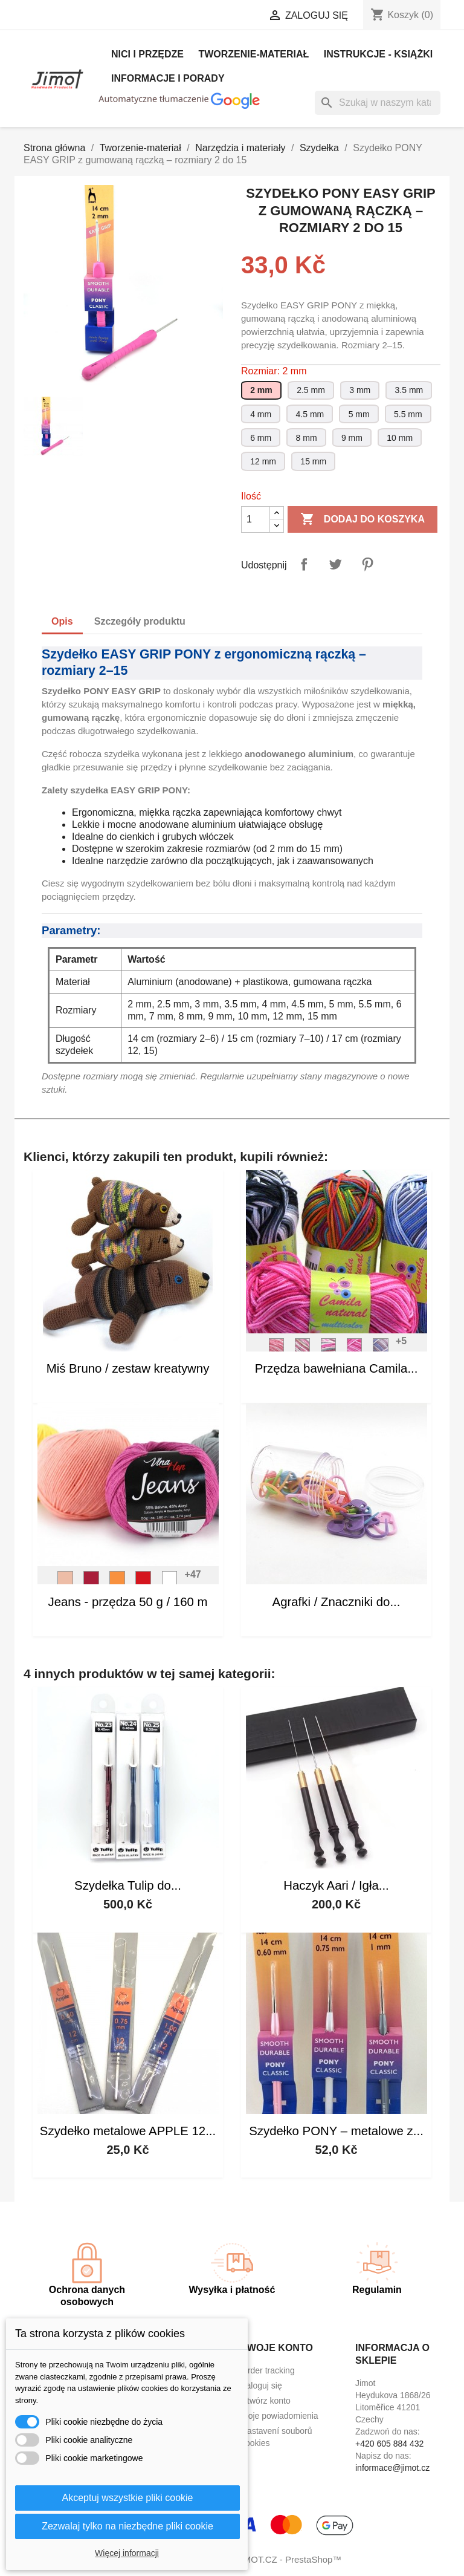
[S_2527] (329, 1349)
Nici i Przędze (147, 54)
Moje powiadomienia (279, 2416)
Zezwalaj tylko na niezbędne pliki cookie (127, 2526)
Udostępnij (304, 564)
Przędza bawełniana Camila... (336, 1368)
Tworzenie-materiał (253, 54)
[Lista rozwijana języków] (127, 16)
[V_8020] (91, 1582)
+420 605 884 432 (389, 2443)
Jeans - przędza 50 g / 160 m (127, 1601)
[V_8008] (143, 1582)
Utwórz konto (266, 2400)
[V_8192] (117, 1582)
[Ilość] (255, 519)
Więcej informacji (127, 2553)
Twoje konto (277, 2348)
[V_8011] (65, 1582)
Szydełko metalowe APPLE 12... (128, 2131)
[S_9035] (380, 1349)
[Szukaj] (377, 103)
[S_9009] (354, 1349)
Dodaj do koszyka (362, 519)
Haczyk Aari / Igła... (336, 1885)
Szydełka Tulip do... (127, 1885)
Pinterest (367, 564)
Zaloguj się (261, 2385)
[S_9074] (303, 1349)
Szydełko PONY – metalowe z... (336, 2131)
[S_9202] (277, 1349)
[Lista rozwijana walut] (214, 16)
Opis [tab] (62, 621)
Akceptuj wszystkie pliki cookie (127, 2498)
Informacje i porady (168, 78)
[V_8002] (170, 1582)
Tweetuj (335, 564)
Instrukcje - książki (378, 54)
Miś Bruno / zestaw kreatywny (128, 1368)
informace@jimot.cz (392, 2468)
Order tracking (268, 2370)
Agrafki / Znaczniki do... (336, 1601)
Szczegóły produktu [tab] (139, 621)
